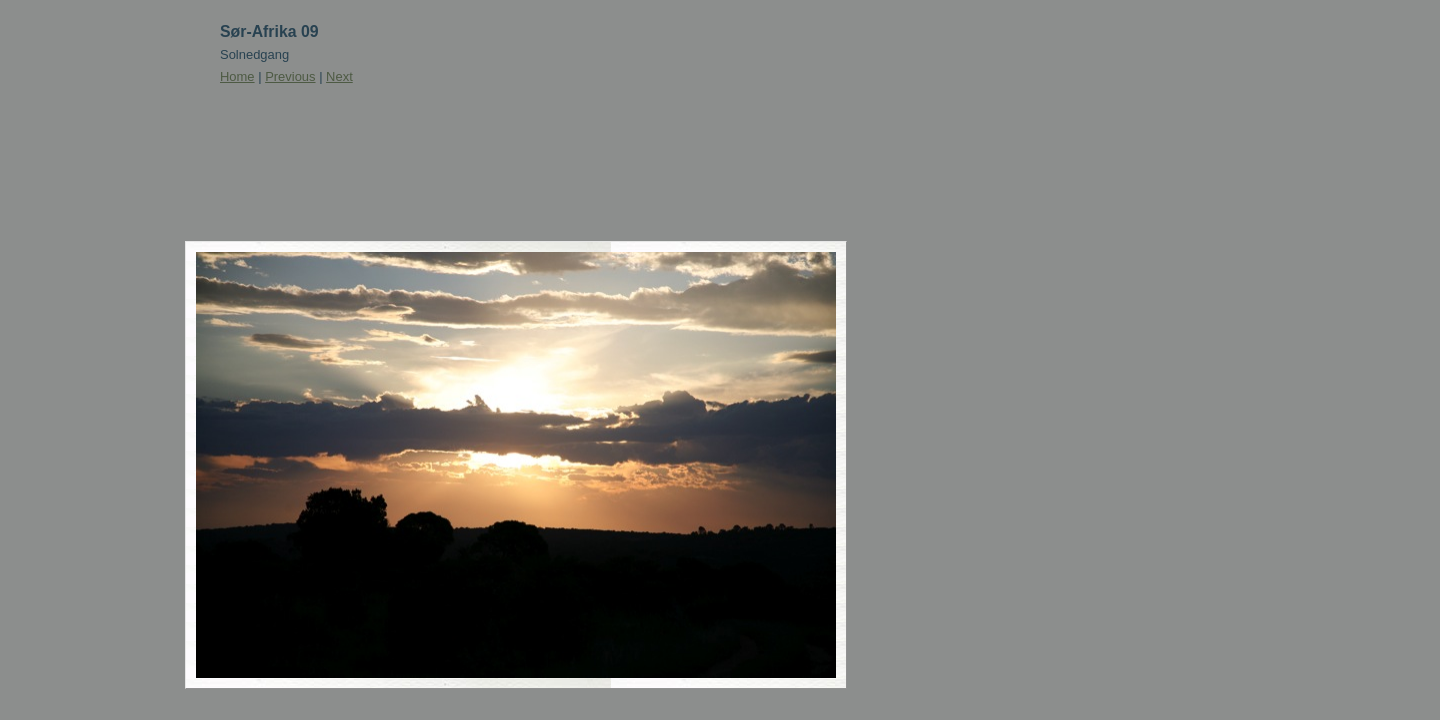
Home (237, 76)
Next (339, 76)
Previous (290, 76)
